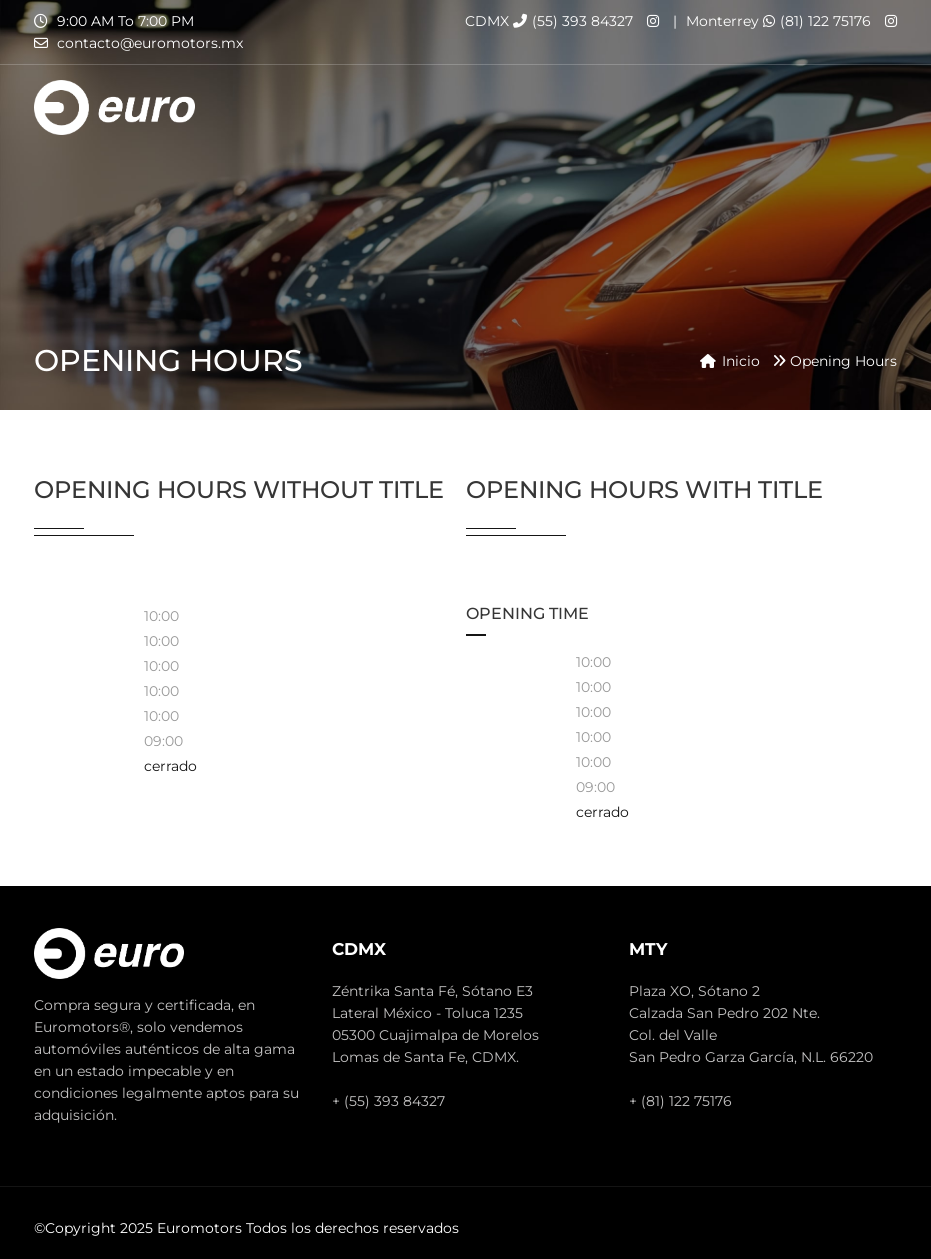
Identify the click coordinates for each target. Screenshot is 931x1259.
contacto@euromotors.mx (150, 43)
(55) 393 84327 (573, 21)
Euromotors (199, 1228)
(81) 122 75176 (817, 21)
